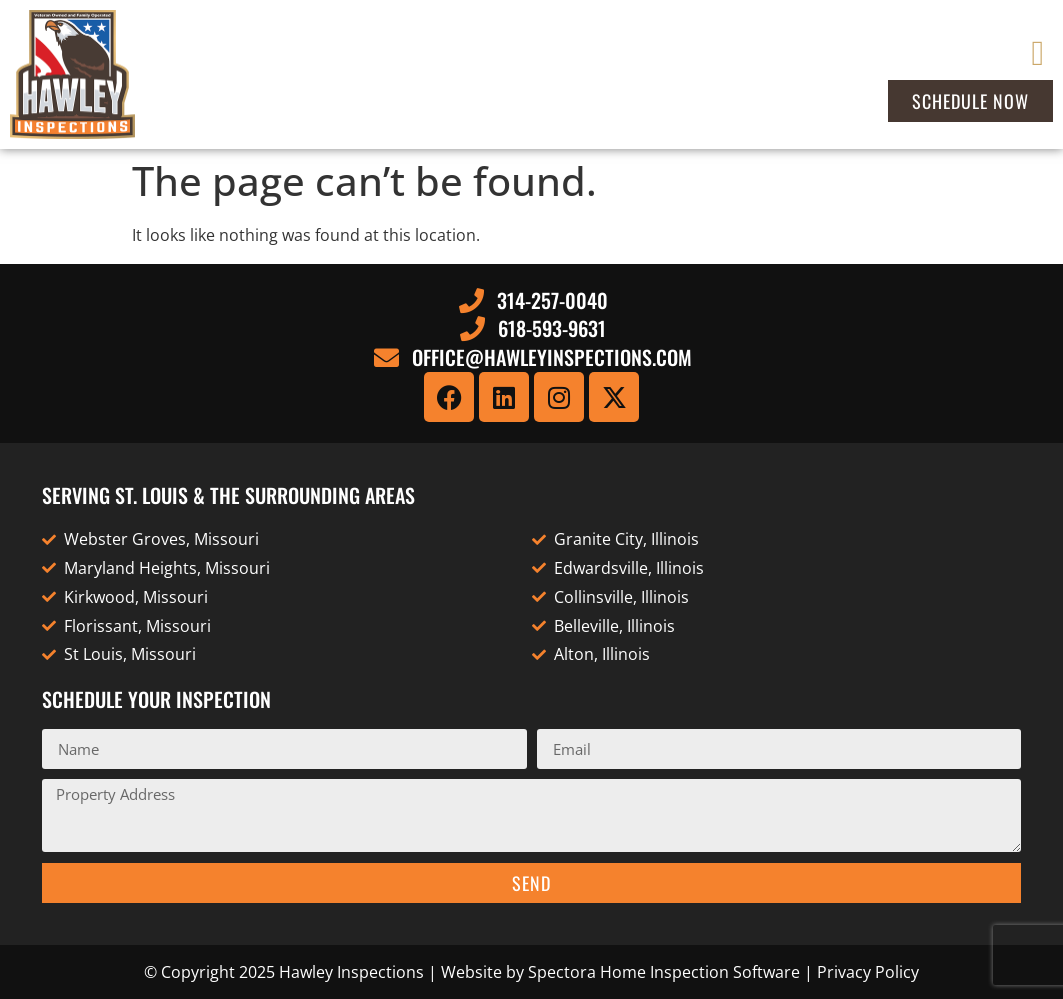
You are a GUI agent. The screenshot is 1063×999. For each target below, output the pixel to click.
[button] (1038, 53)
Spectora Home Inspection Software (664, 972)
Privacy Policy (868, 972)
